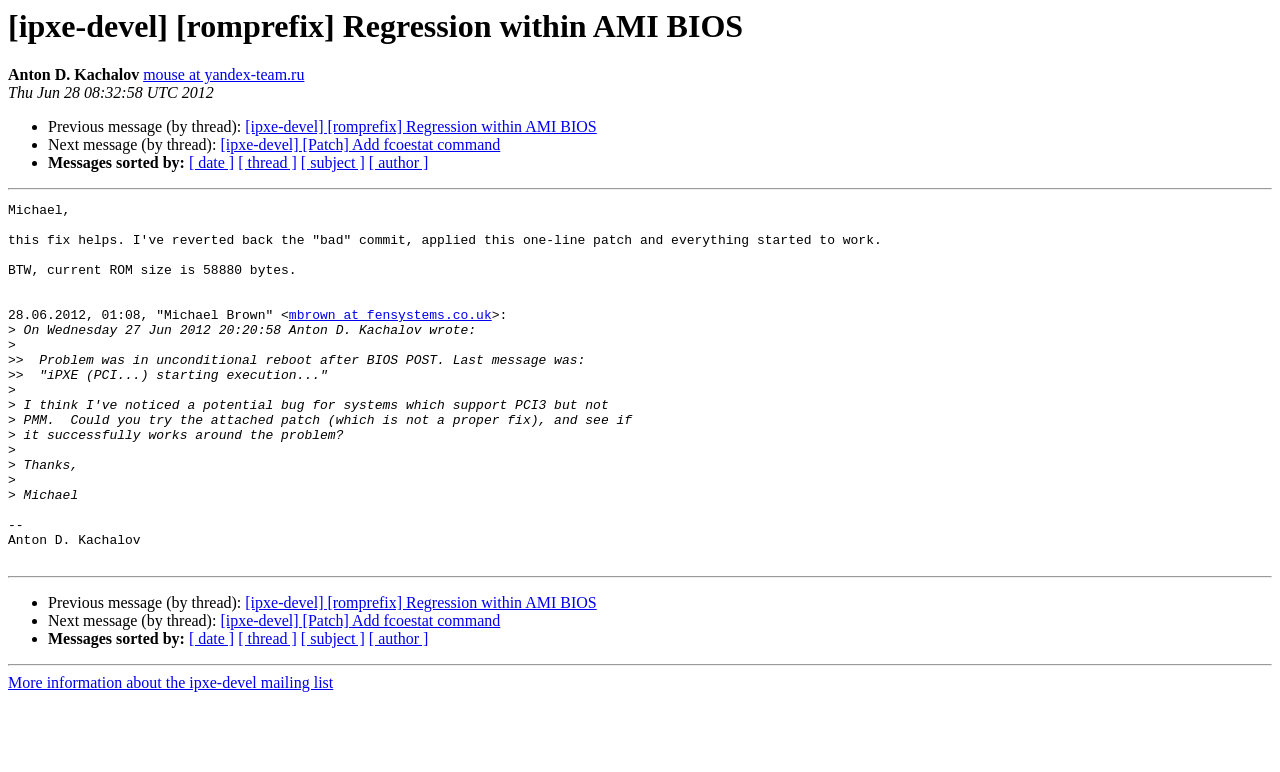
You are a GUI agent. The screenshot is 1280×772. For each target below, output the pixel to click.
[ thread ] (267, 162)
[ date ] (211, 162)
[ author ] (399, 162)
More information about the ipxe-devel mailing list (170, 754)
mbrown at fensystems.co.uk (390, 338)
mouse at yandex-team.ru (223, 74)
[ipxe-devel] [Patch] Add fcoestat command (360, 144)
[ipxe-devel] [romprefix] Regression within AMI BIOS (420, 126)
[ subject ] (333, 162)
